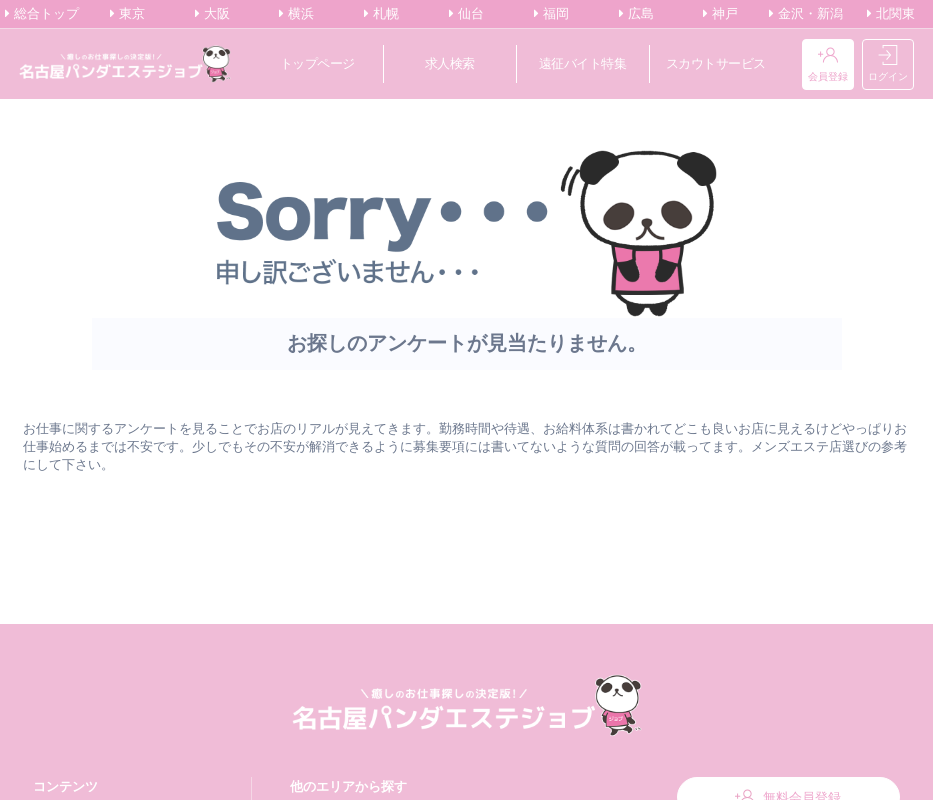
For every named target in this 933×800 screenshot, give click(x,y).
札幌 (381, 14)
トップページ (317, 63)
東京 (127, 14)
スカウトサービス (716, 63)
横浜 (296, 14)
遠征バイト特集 (583, 63)
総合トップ (42, 14)
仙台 (466, 14)
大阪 (212, 14)
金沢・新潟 (806, 14)
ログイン (888, 64)
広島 (636, 14)
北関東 (891, 14)
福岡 (551, 14)
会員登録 (828, 64)
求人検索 (450, 63)
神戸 (720, 14)
